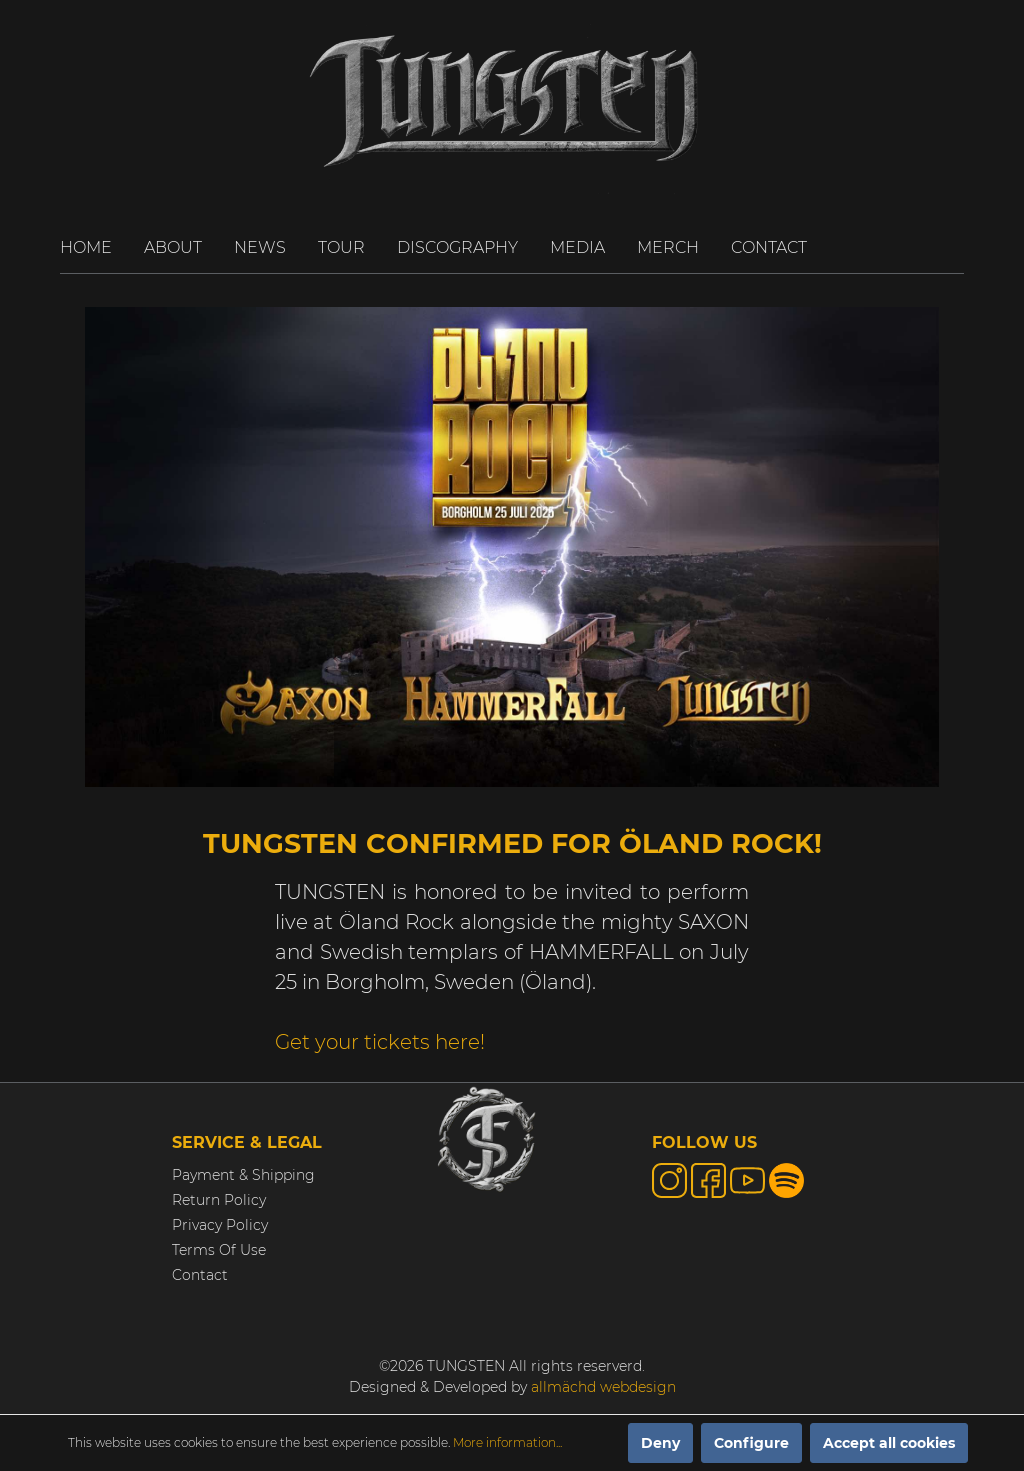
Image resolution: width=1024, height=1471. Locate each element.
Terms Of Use (219, 1250)
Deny (660, 1443)
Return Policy (219, 1200)
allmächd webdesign (603, 1387)
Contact (200, 1275)
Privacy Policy (220, 1225)
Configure (751, 1443)
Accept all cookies (889, 1443)
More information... (507, 1442)
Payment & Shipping (243, 1175)
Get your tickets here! (380, 1042)
